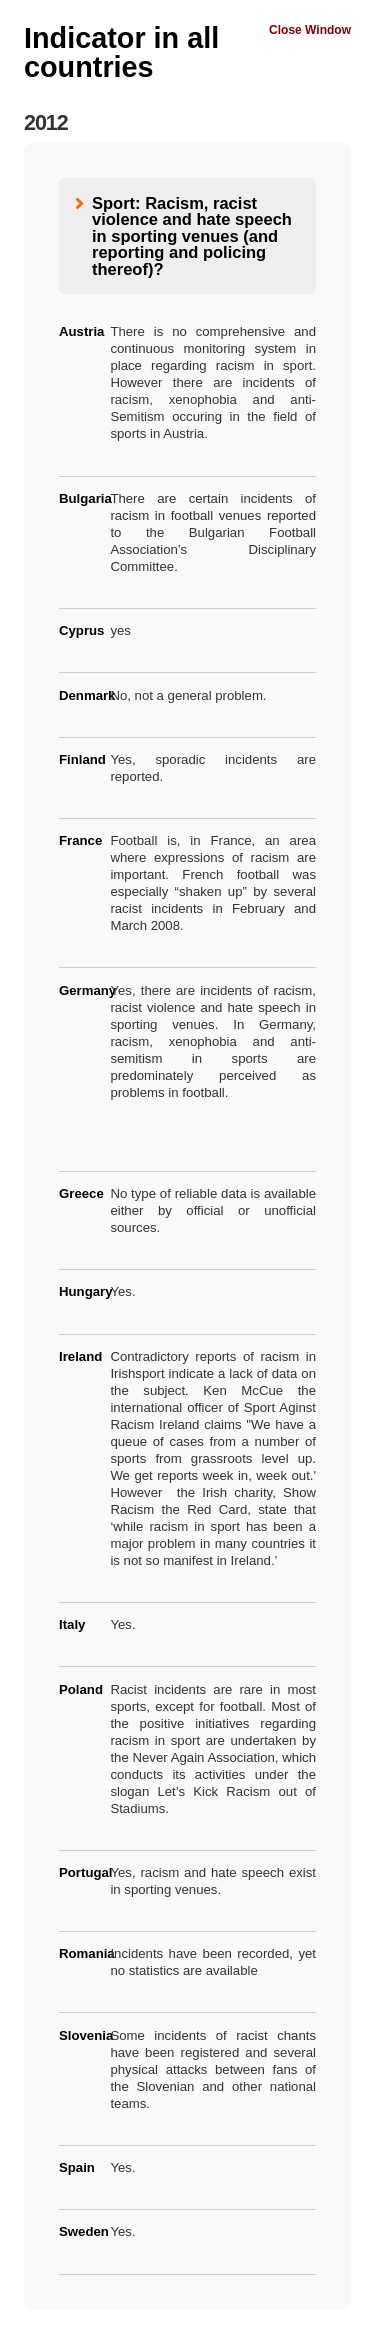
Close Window (310, 30)
